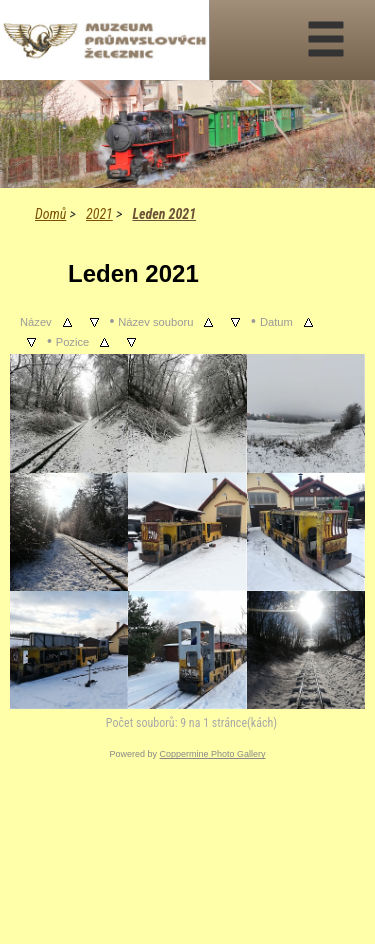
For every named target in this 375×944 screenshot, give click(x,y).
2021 (99, 214)
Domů (50, 214)
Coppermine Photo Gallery (212, 754)
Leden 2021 (164, 214)
